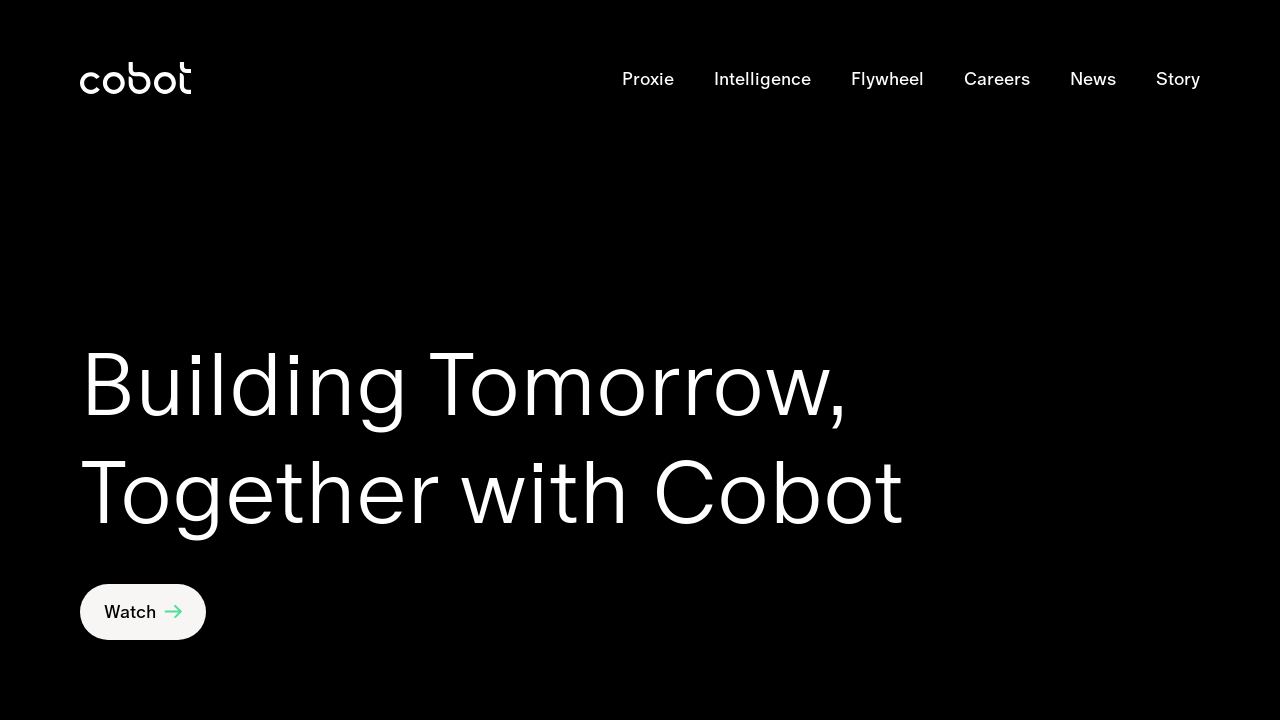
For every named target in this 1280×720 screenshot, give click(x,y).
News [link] (1093, 79)
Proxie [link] (648, 79)
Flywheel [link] (887, 79)
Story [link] (1178, 79)
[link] (136, 78)
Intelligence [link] (762, 79)
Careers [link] (997, 79)
